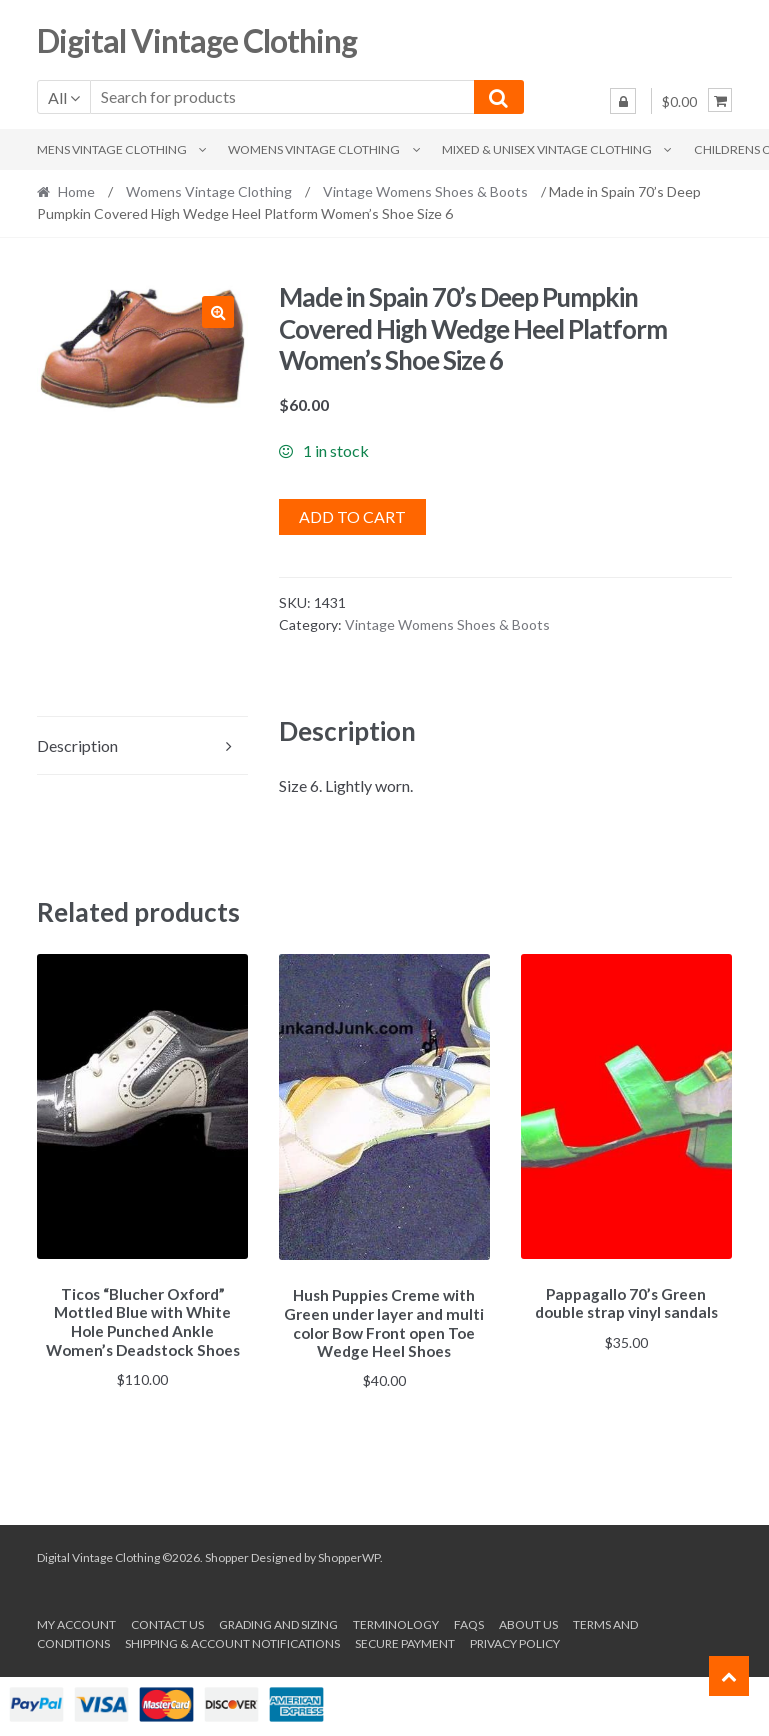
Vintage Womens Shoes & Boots (425, 191)
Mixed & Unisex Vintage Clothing (547, 149)
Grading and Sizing (278, 1621)
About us (528, 1621)
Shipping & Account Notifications (232, 1640)
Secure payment (405, 1640)
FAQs (469, 1621)
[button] (218, 312)
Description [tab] (77, 745)
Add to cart (352, 516)
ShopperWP (349, 1554)
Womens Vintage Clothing (314, 149)
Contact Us (167, 1621)
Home (76, 191)
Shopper (227, 1554)
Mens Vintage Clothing (112, 149)
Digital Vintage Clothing (197, 40)
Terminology (396, 1621)
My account (76, 1621)
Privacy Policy (515, 1640)
